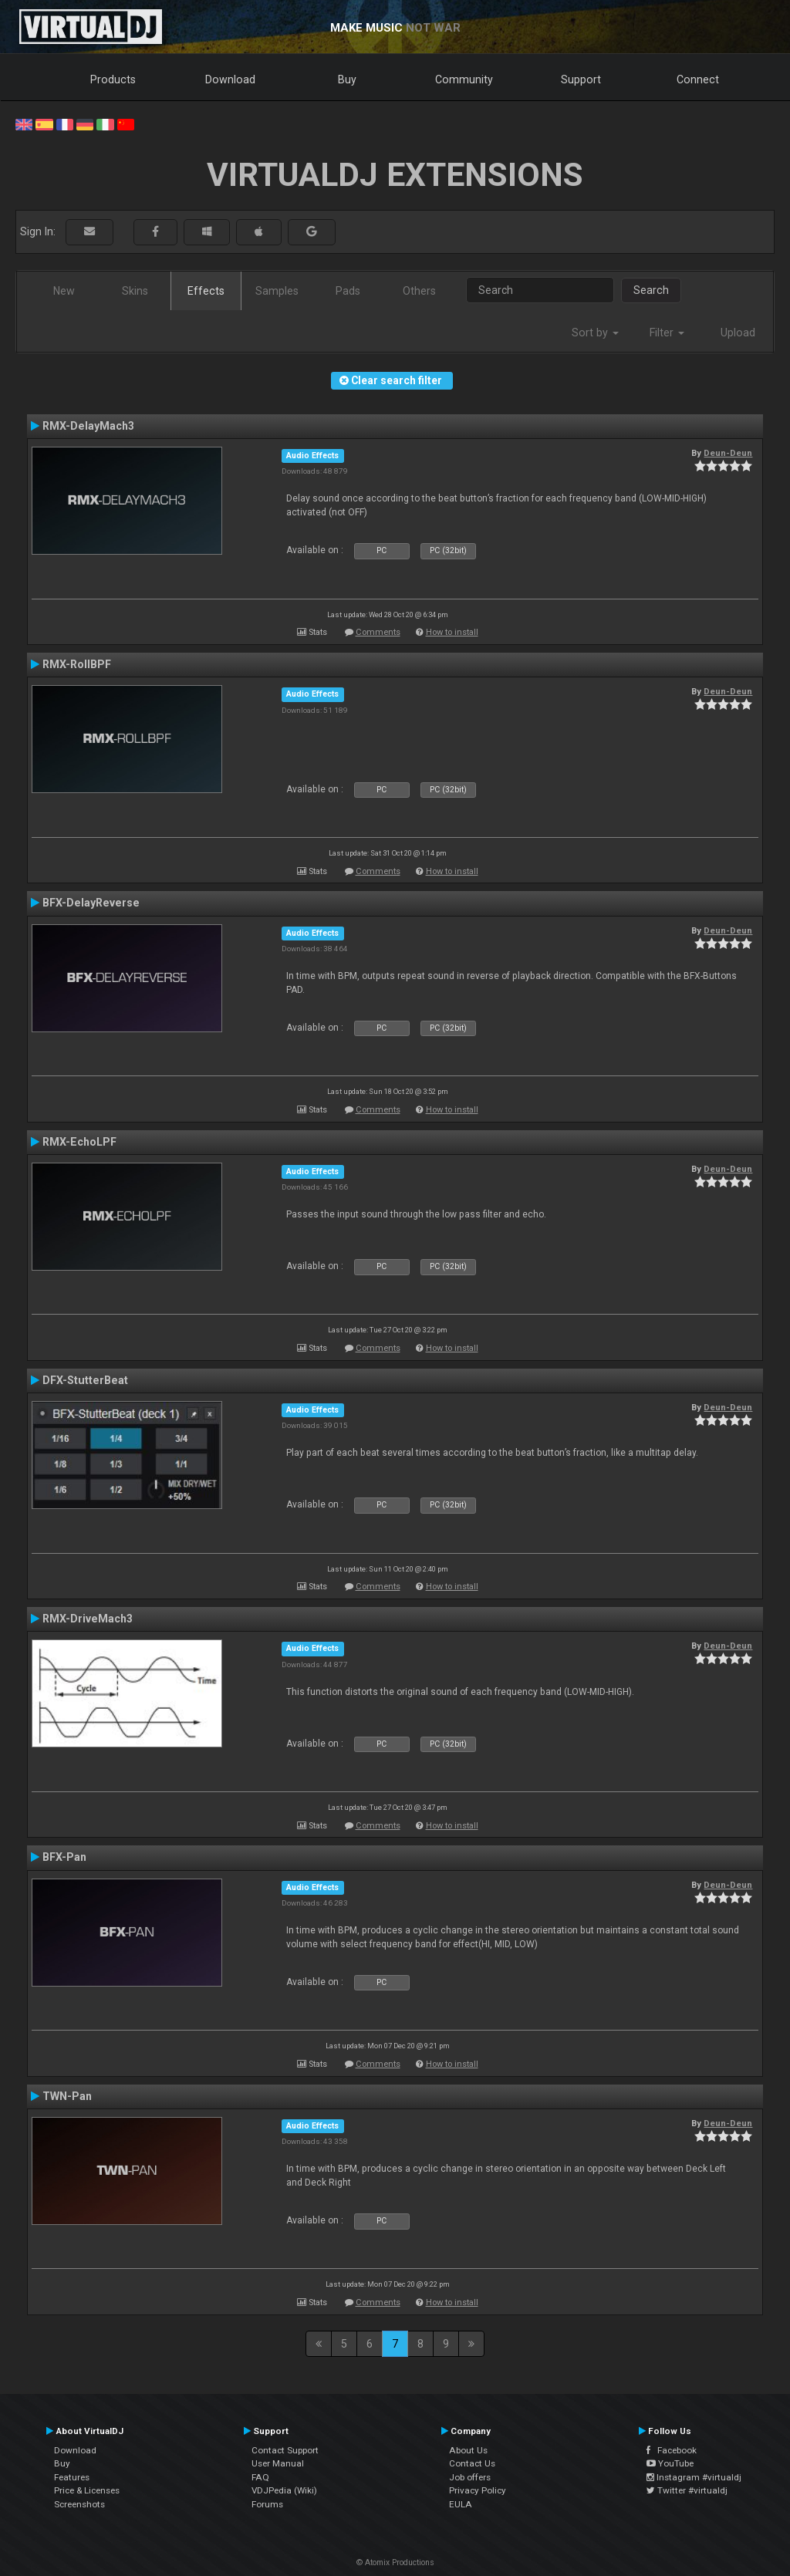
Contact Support (285, 2450)
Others (419, 291)
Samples (277, 291)
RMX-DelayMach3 (88, 426)
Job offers (470, 2477)
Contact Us (472, 2463)
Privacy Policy (477, 2490)
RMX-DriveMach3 (87, 1618)
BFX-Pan (64, 1857)
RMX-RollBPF (76, 664)
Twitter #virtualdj (687, 2490)
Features (71, 2477)
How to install (452, 632)
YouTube (670, 2463)
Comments (378, 632)
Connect (698, 79)
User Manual (278, 2463)
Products (113, 79)
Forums (267, 2504)
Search (651, 290)
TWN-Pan (67, 2096)
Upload (738, 332)
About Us (468, 2450)
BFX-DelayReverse (91, 902)
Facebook (672, 2450)
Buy (347, 79)
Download (230, 79)
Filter (667, 332)
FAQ (260, 2477)
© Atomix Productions (395, 2562)
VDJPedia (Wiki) (284, 2490)
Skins (135, 291)
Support (581, 79)
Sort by (595, 332)
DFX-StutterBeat (85, 1380)
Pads (348, 291)
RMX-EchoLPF (79, 1142)
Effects (206, 291)
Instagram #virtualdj (694, 2477)
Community (464, 79)
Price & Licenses (87, 2490)
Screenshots (79, 2504)
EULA (460, 2504)
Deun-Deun (728, 452)
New (64, 291)
